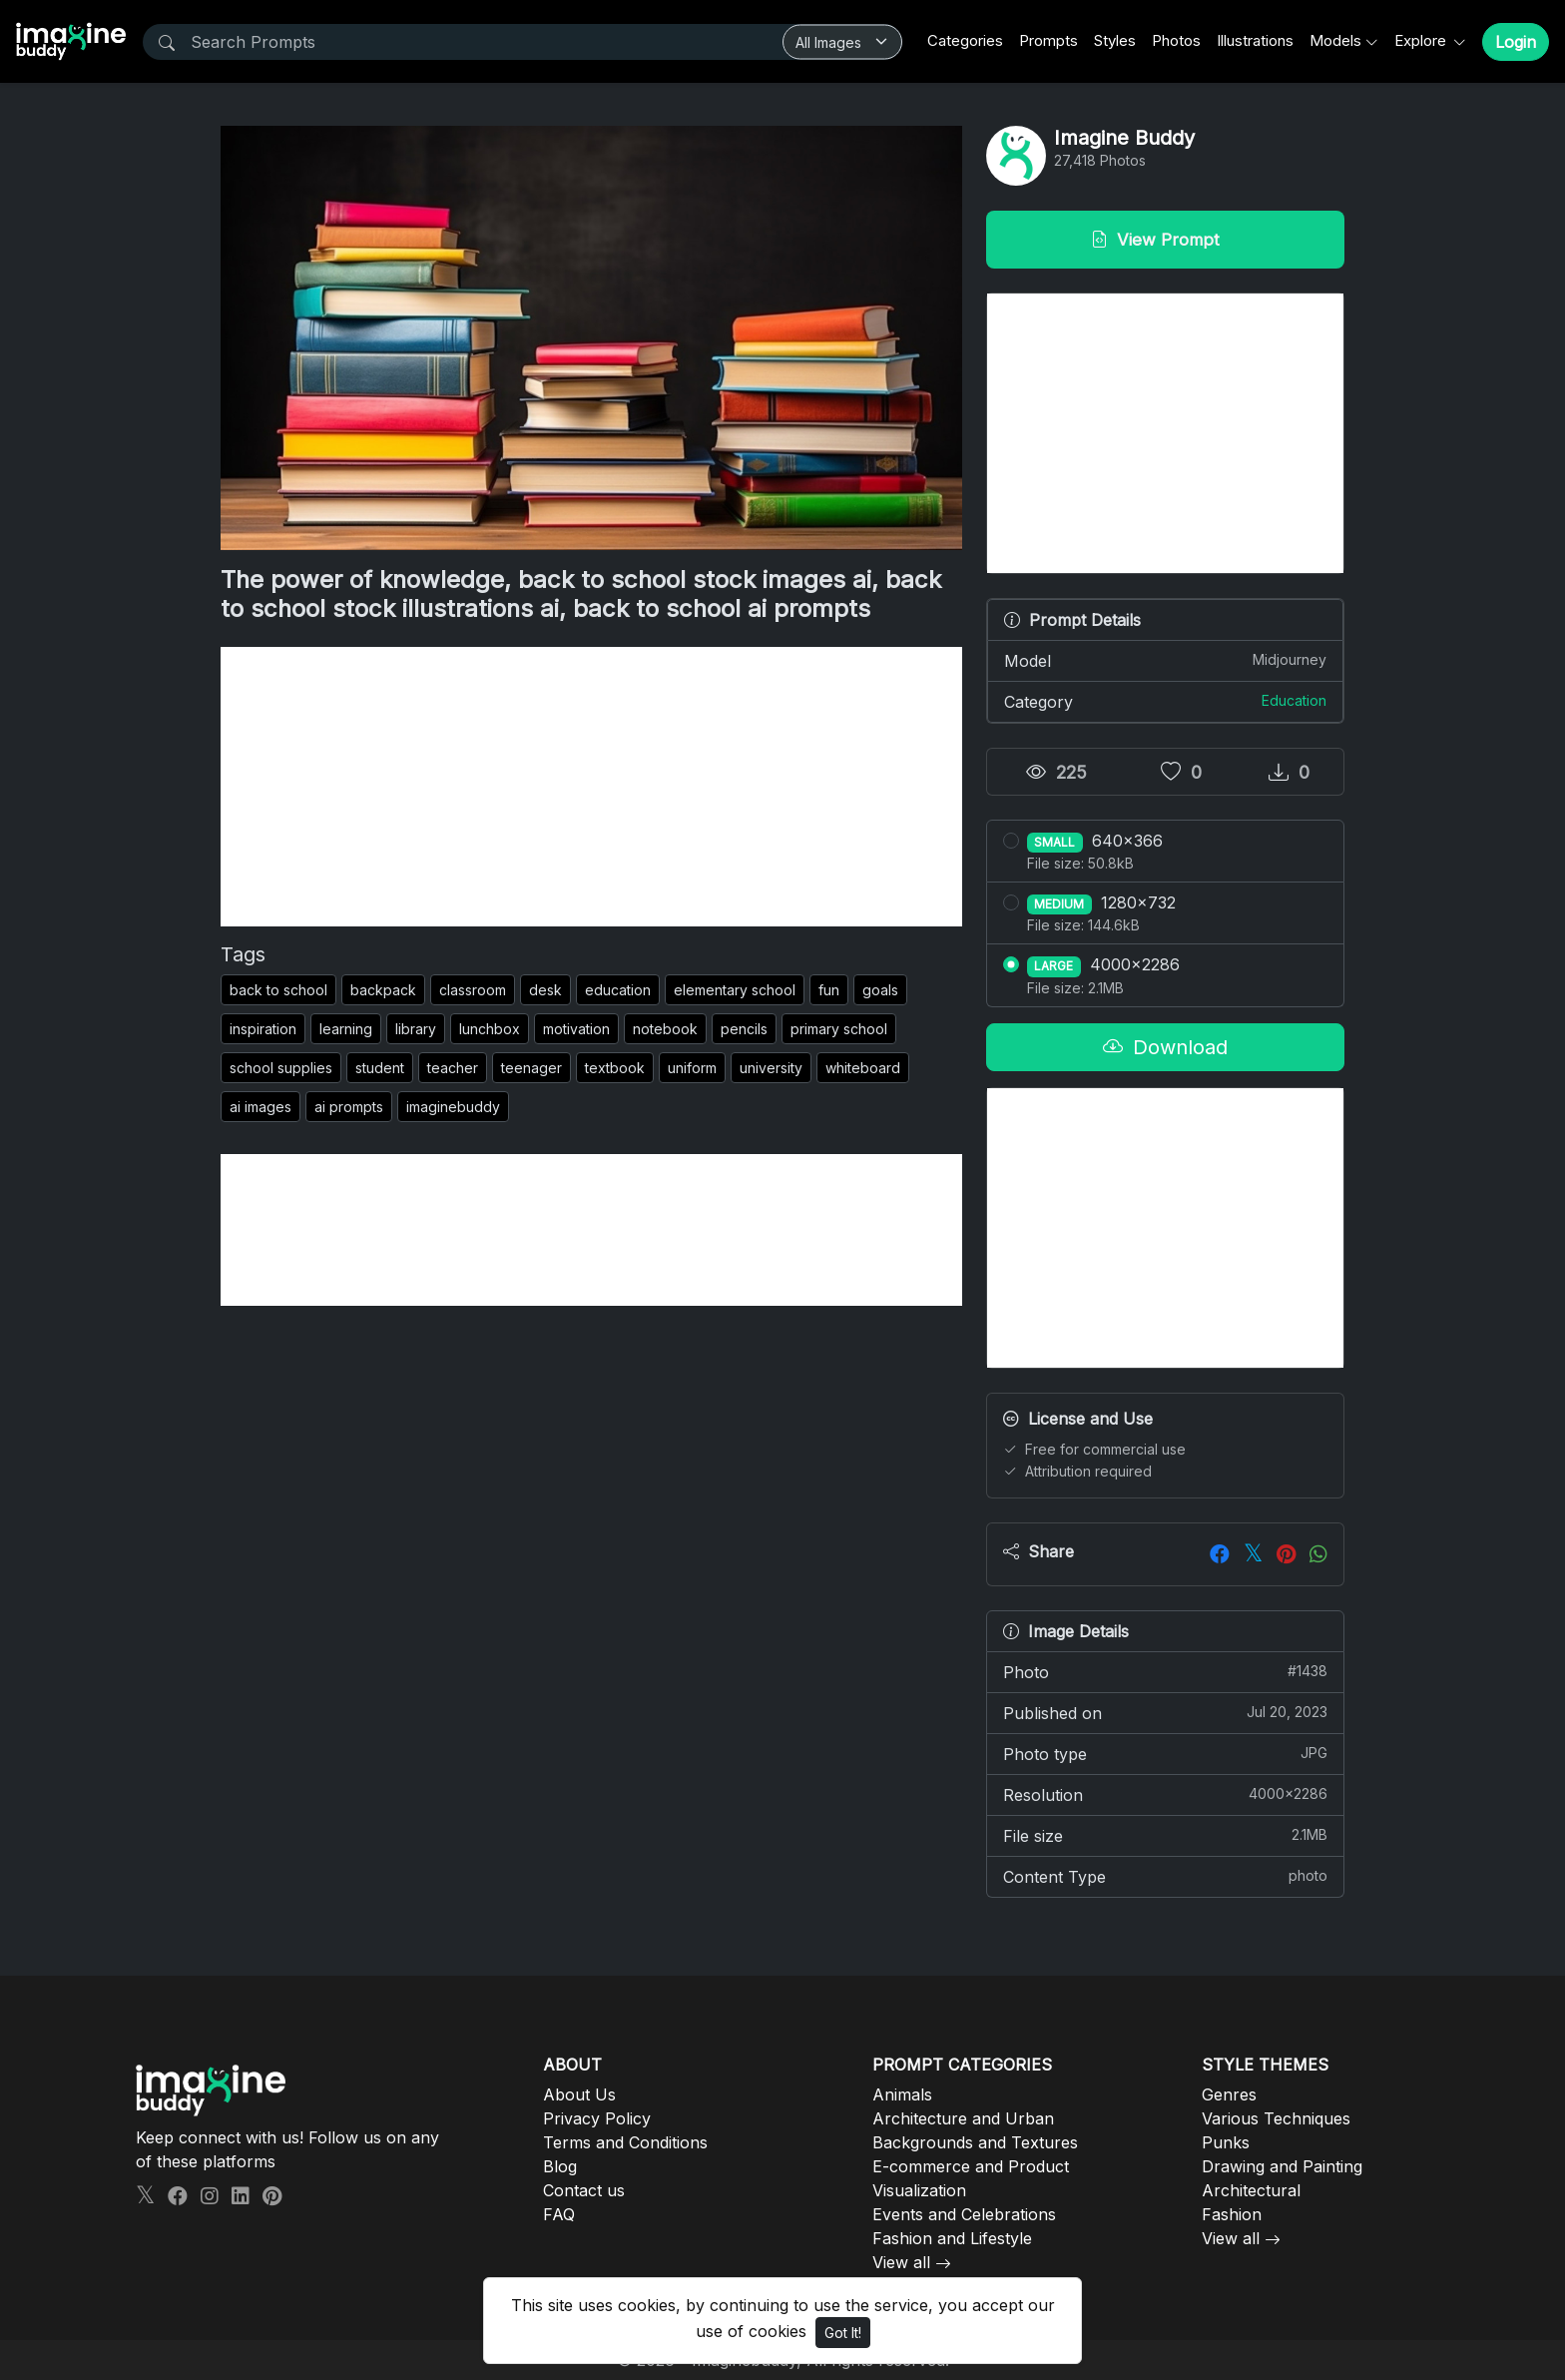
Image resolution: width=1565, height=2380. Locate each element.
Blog (560, 2166)
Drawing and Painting (1282, 2166)
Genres (1229, 2094)
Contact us (584, 2190)
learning (345, 1028)
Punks (1226, 2142)
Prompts (1048, 40)
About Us (579, 2094)
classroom (472, 989)
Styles (1115, 40)
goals (880, 989)
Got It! (842, 2332)
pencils (744, 1028)
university (771, 1067)
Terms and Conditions (625, 2142)
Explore (1422, 40)
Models (1335, 40)
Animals (902, 2094)
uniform (692, 1067)
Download (1165, 1047)
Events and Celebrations (964, 2214)
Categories (965, 40)
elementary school (734, 989)
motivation (576, 1028)
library (415, 1028)
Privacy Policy (597, 2118)
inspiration (263, 1028)
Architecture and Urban (963, 2118)
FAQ (559, 2214)
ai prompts (348, 1106)
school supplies (281, 1067)
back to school (278, 989)
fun (828, 989)
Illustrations (1255, 40)
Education (1294, 700)
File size (1165, 1835)
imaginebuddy (453, 1106)
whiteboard (862, 1067)
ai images (260, 1106)
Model (1165, 660)
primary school (838, 1028)
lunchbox (489, 1028)
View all (901, 2262)
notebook (665, 1028)
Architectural (1251, 2190)
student (379, 1067)
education (618, 989)
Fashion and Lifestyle (952, 2238)
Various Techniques (1276, 2118)
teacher (452, 1067)
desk (545, 989)
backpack (383, 989)
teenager (531, 1067)
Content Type (1165, 1876)
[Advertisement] (591, 786)
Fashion (1232, 2214)
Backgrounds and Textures (975, 2142)
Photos (1176, 40)
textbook (615, 1067)
